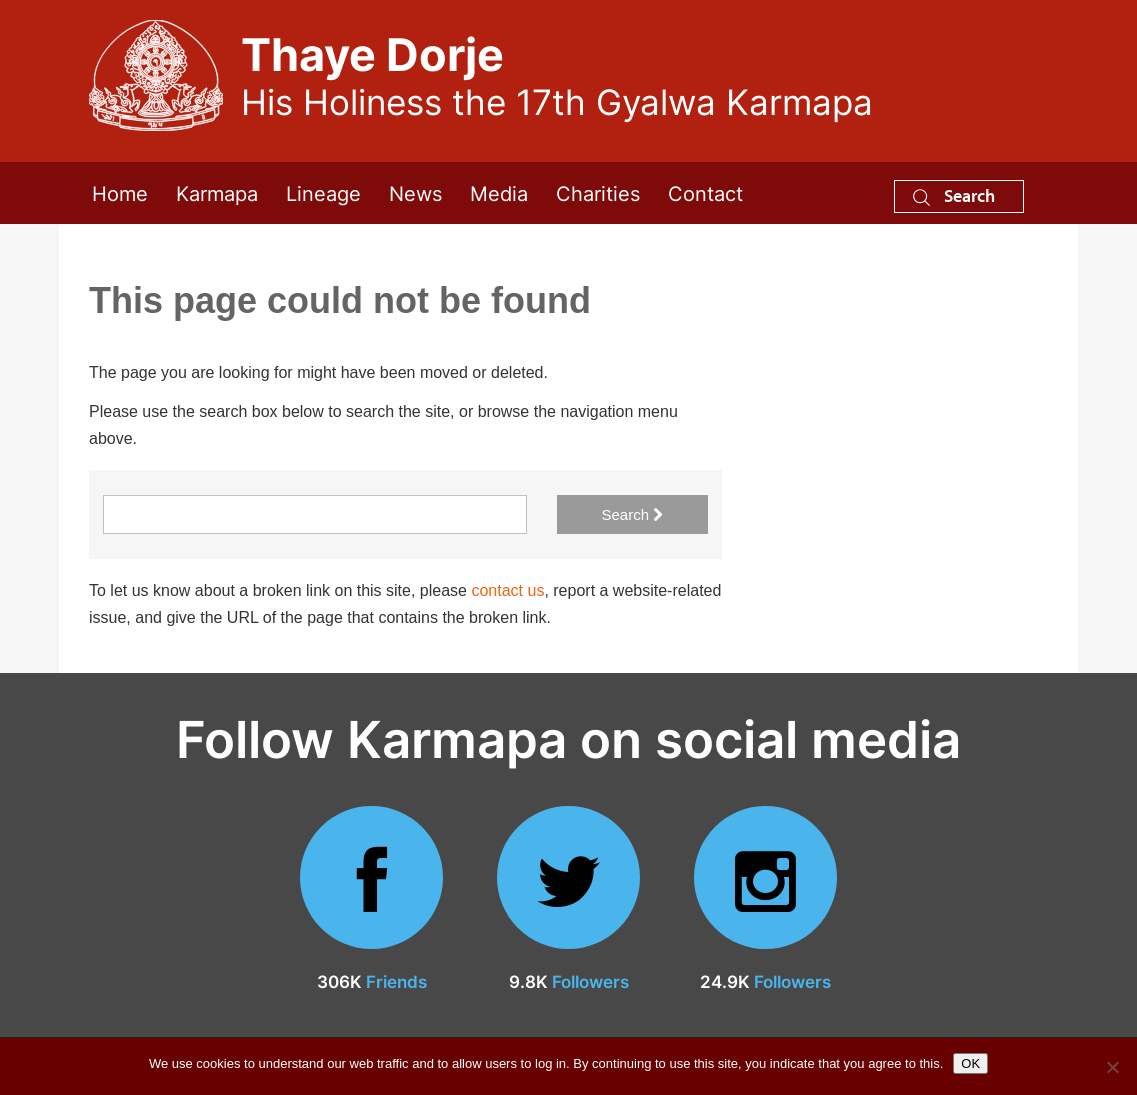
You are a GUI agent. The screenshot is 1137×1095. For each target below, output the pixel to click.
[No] (1112, 1067)
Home (120, 192)
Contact (705, 192)
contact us (507, 590)
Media (499, 192)
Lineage (323, 192)
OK (970, 1063)
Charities (598, 192)
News (415, 192)
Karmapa (217, 192)
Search (954, 195)
